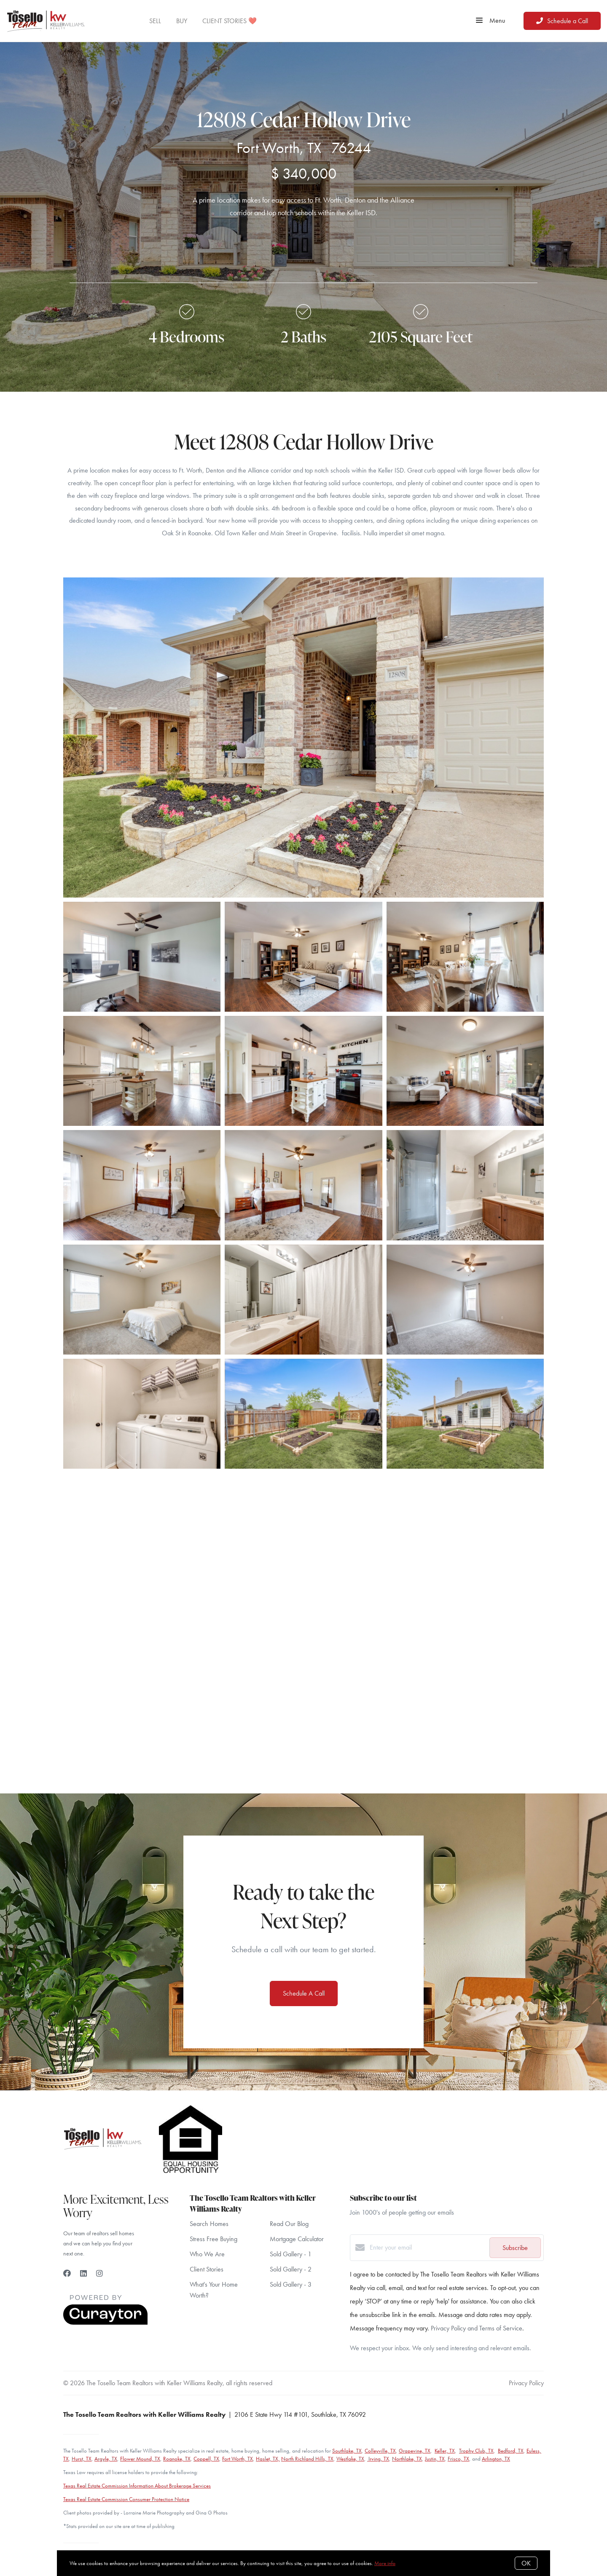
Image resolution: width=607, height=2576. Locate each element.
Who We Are (207, 2254)
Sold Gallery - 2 (291, 2269)
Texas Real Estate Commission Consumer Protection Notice (126, 2499)
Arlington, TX (496, 2458)
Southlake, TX (347, 2450)
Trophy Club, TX (476, 2450)
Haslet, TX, (268, 2458)
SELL (155, 20)
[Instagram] (99, 2273)
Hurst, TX (81, 2458)
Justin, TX (435, 2458)
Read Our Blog (289, 2223)
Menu (490, 21)
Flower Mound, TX (140, 2458)
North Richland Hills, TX (307, 2458)
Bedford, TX (511, 2450)
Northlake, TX (407, 2458)
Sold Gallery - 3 (291, 2284)
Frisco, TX (458, 2458)
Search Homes (209, 2223)
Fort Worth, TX (237, 2458)
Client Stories (206, 2269)
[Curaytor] (105, 2322)
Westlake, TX (350, 2458)
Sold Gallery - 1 (291, 2254)
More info (384, 2563)
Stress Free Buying (213, 2238)
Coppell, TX (206, 2458)
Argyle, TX (105, 2458)
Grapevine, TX (414, 2450)
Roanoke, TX (177, 2458)
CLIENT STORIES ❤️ (229, 20)
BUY (181, 20)
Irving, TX (378, 2458)
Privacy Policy (526, 2382)
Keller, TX (445, 2450)
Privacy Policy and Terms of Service (476, 2328)
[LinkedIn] (83, 2273)
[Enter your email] (427, 2247)
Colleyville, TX (380, 2450)
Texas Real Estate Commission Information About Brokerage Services (137, 2485)
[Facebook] (67, 2273)
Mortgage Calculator (297, 2238)
